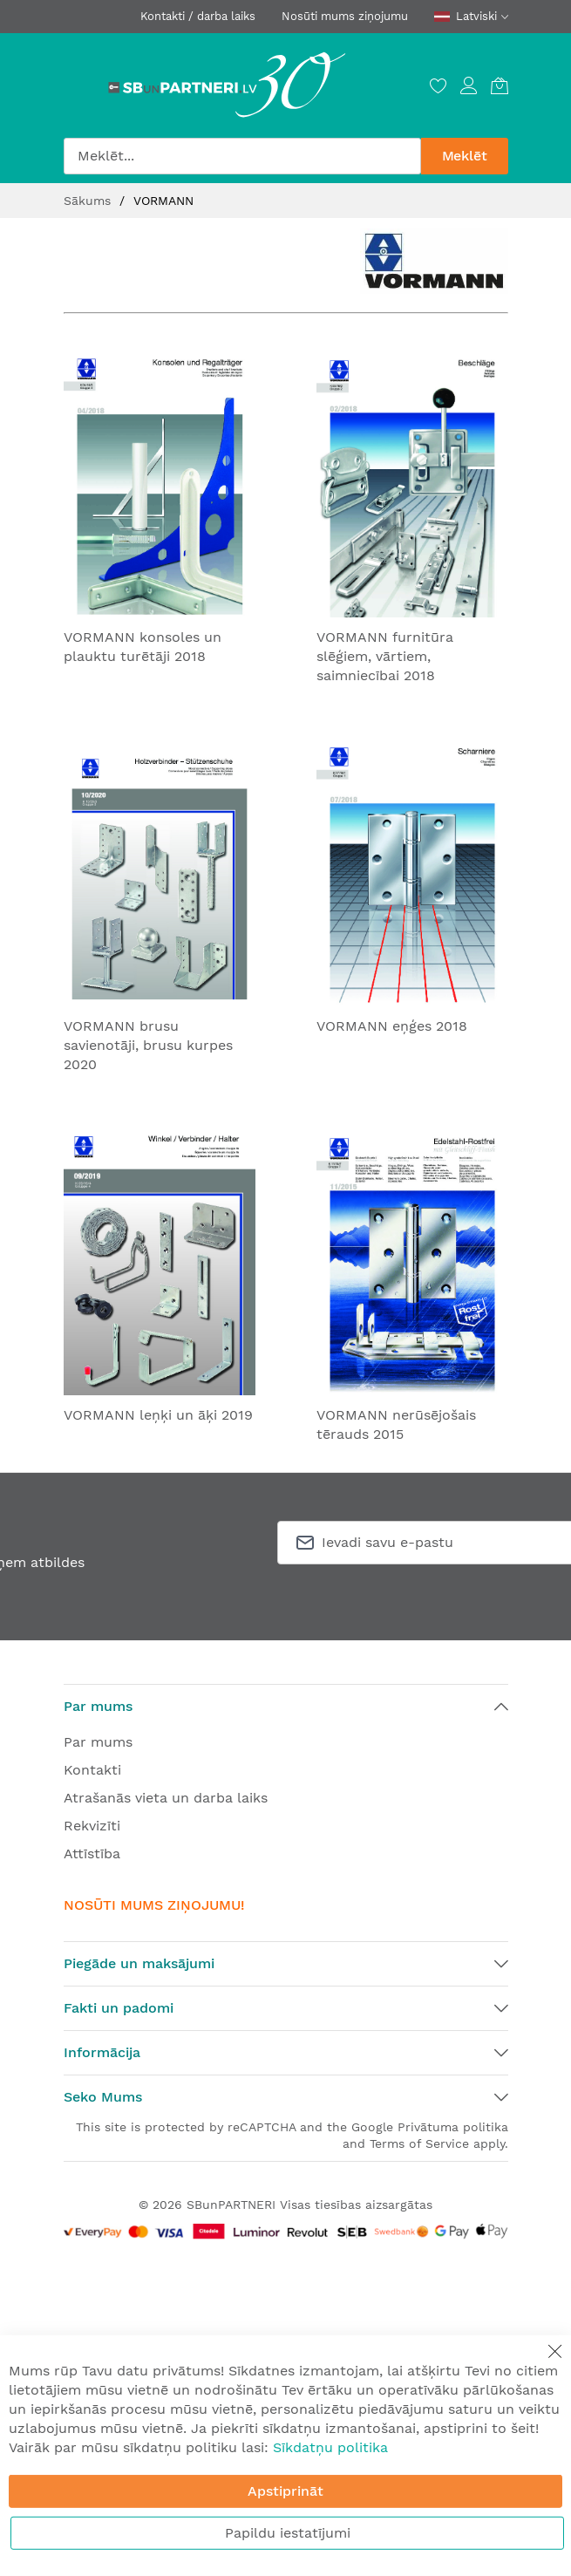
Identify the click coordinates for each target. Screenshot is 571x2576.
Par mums (98, 1742)
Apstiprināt (285, 2491)
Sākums (89, 201)
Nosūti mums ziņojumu (345, 16)
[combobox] (242, 156)
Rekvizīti (92, 1825)
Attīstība (92, 1853)
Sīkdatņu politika (330, 2447)
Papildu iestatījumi (287, 2533)
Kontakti (92, 1770)
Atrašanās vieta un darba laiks (166, 1797)
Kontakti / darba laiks (197, 16)
